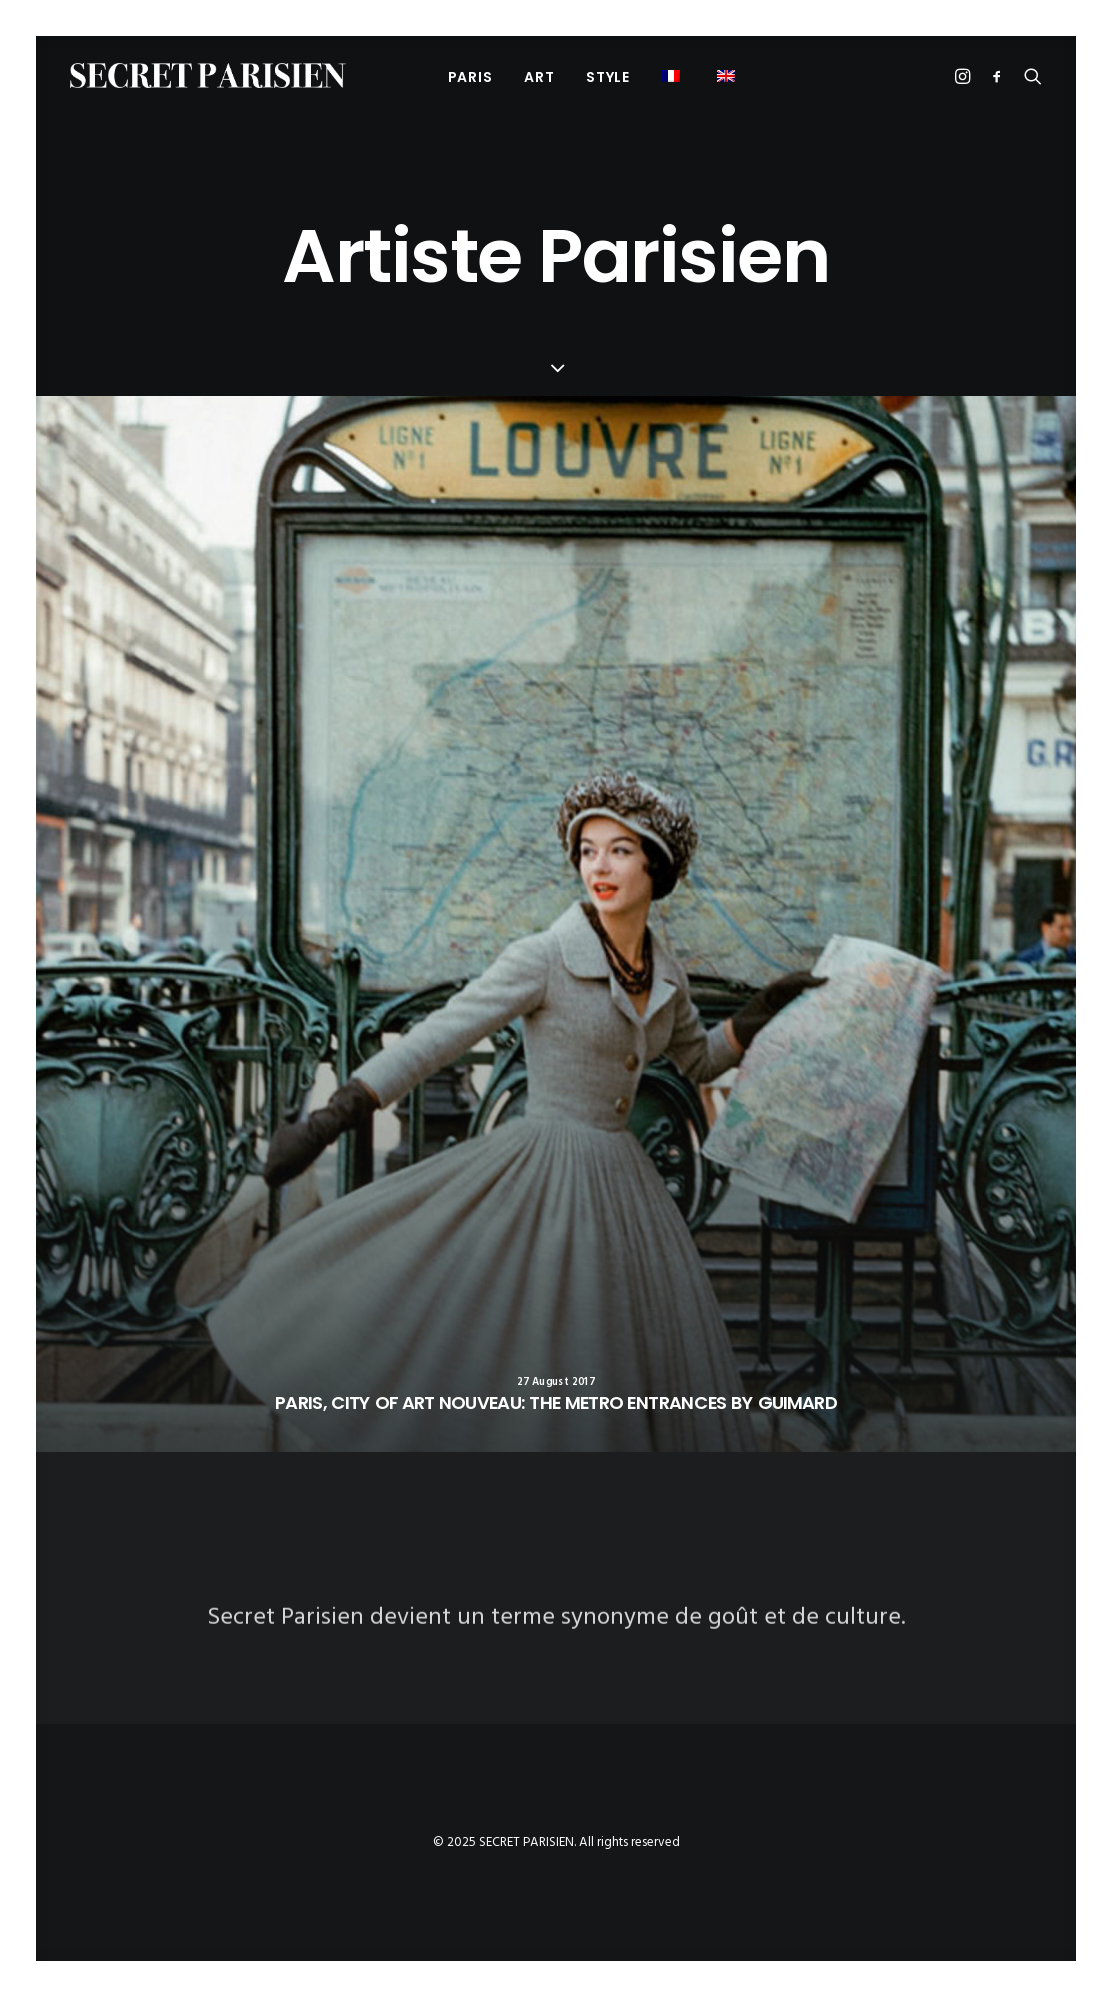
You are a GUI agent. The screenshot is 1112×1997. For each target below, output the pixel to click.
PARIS (470, 77)
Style (608, 77)
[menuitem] (470, 76)
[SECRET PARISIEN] (208, 75)
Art (539, 77)
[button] (728, 75)
